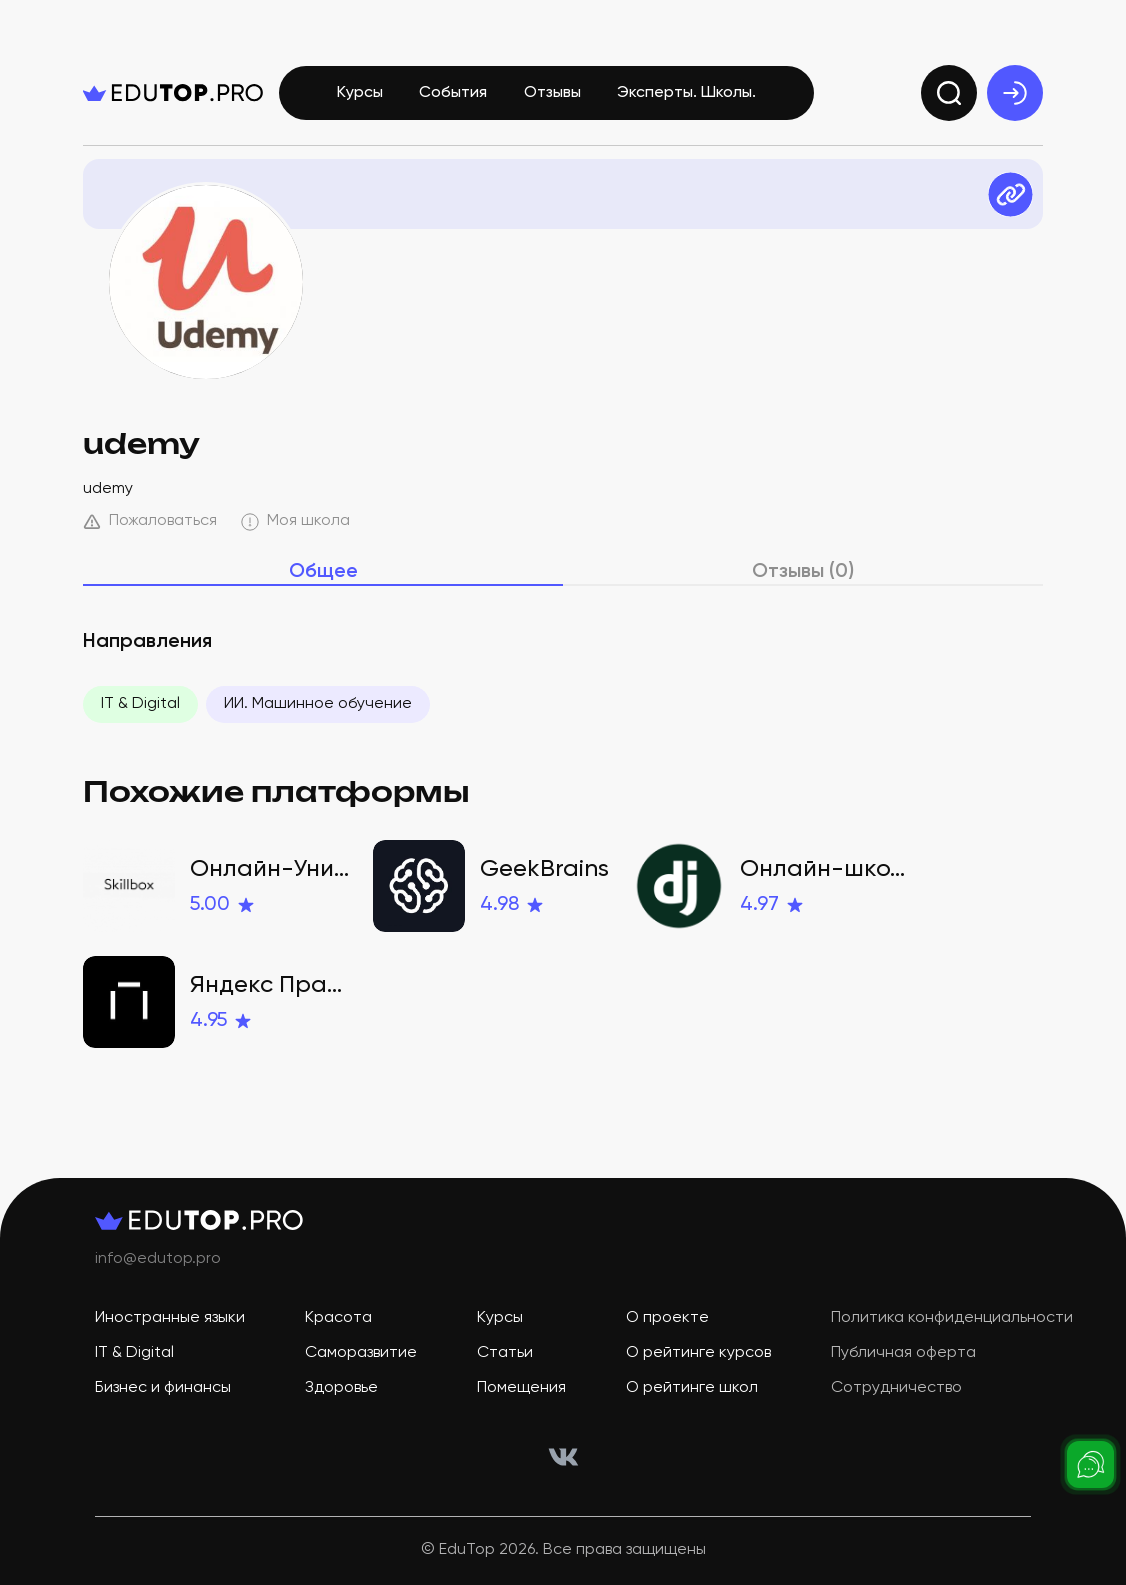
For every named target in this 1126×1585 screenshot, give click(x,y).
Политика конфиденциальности (952, 1318)
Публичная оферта (903, 1353)
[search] (949, 93)
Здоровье (341, 1388)
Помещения (521, 1388)
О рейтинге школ (692, 1388)
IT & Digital (140, 704)
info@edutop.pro (158, 1259)
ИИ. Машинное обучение (318, 704)
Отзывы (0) (803, 572)
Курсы (360, 93)
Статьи (505, 1353)
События (453, 93)
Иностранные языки (170, 1318)
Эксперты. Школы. (686, 93)
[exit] (1015, 93)
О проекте (667, 1318)
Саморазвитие (361, 1353)
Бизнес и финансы (163, 1388)
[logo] (173, 93)
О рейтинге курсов (698, 1353)
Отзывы (552, 93)
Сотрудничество (896, 1388)
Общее (323, 572)
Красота (338, 1318)
